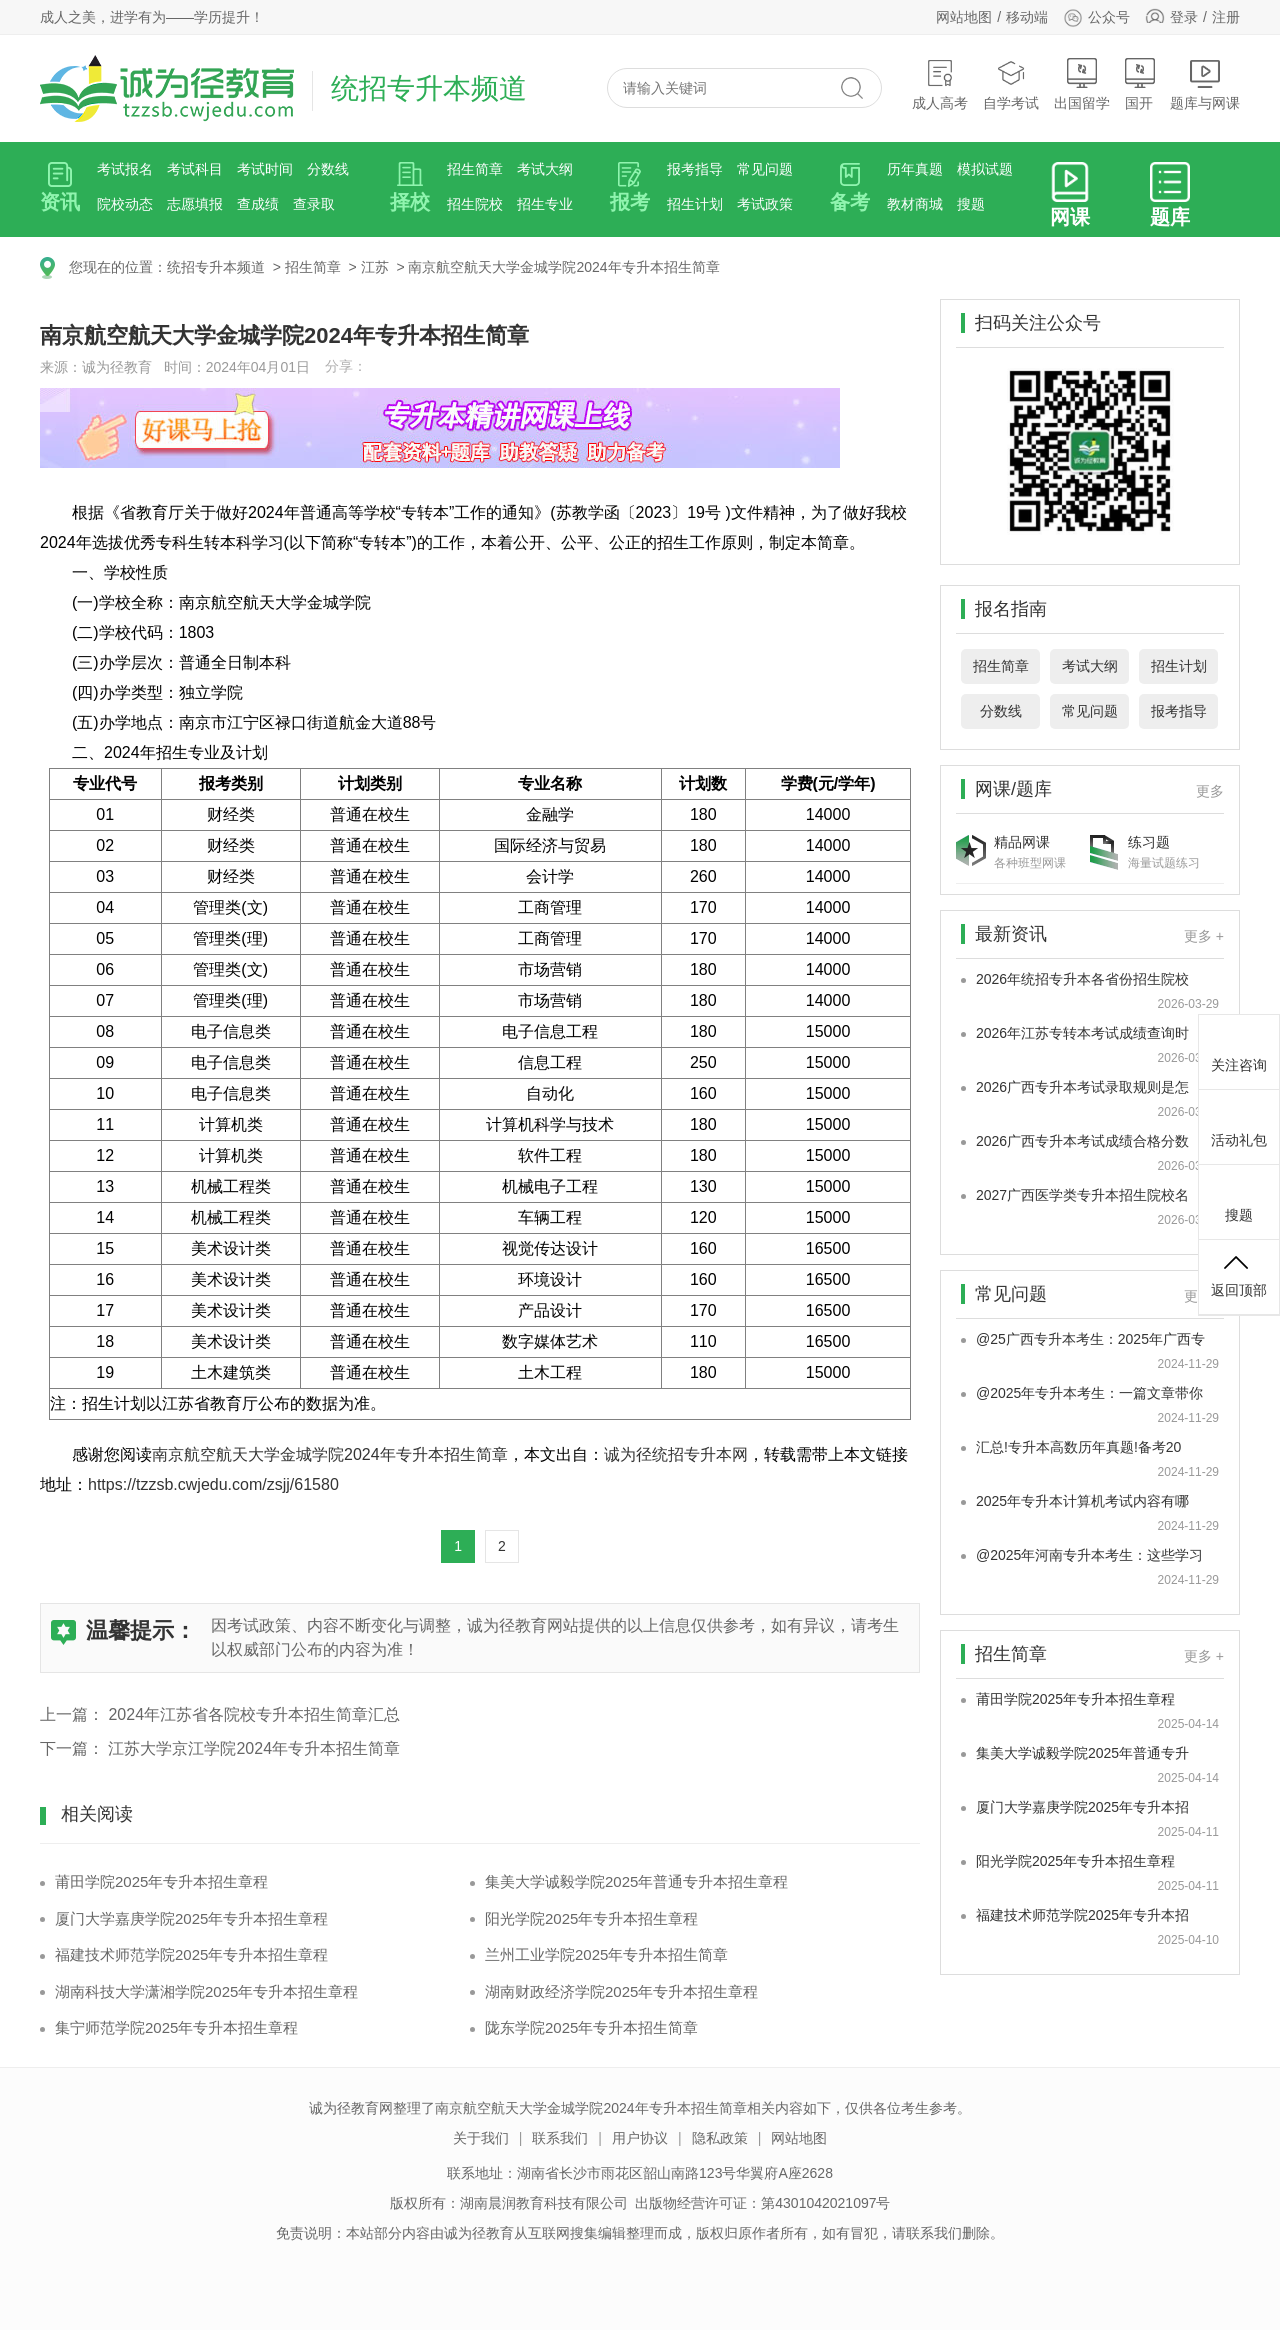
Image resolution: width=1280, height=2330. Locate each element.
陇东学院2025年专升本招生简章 (591, 2027)
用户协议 (640, 2138)
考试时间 (265, 169)
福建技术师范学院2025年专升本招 (1082, 1915)
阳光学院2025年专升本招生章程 (591, 1918)
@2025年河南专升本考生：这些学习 (1089, 1555)
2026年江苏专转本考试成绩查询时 (1082, 1033)
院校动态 (125, 204)
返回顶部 (1239, 1274)
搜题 (971, 204)
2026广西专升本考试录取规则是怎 (1082, 1087)
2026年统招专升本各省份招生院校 (1082, 979)
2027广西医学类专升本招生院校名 (1082, 1195)
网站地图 (964, 17)
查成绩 (258, 204)
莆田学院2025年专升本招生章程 (161, 1881)
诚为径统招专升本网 (676, 1454)
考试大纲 (545, 169)
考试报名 (125, 169)
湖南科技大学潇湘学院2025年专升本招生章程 (206, 1991)
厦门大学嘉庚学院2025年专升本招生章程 (191, 1918)
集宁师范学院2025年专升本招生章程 (176, 2027)
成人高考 (940, 84)
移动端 (1027, 17)
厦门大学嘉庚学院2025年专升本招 (1082, 1807)
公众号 (1096, 17)
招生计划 (695, 204)
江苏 (375, 267)
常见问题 (765, 169)
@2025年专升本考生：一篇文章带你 (1089, 1393)
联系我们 (560, 2138)
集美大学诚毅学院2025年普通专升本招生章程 (636, 1881)
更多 (1210, 791)
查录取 (314, 204)
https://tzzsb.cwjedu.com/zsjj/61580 (213, 1484)
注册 (1226, 17)
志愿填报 (195, 204)
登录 (1184, 17)
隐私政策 (720, 2138)
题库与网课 (1205, 84)
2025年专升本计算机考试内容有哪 (1082, 1501)
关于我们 (481, 2138)
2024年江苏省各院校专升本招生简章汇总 (254, 1714)
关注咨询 (1239, 1049)
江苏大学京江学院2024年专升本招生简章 (254, 1748)
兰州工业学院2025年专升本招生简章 (606, 1954)
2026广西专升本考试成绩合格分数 (1082, 1141)
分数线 (328, 169)
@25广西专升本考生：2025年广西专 (1090, 1339)
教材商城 (915, 204)
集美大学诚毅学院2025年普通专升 (1082, 1753)
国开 (1140, 84)
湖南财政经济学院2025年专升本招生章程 (621, 1991)
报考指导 (695, 169)
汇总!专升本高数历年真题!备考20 (1078, 1447)
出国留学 (1082, 84)
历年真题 (915, 169)
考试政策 (765, 204)
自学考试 (1011, 84)
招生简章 (475, 169)
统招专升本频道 (216, 267)
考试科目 (195, 169)
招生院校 (475, 204)
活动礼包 (1239, 1124)
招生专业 (545, 204)
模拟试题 (985, 169)
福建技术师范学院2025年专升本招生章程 (191, 1954)
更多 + (1204, 936)
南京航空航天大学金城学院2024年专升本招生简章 (563, 267)
